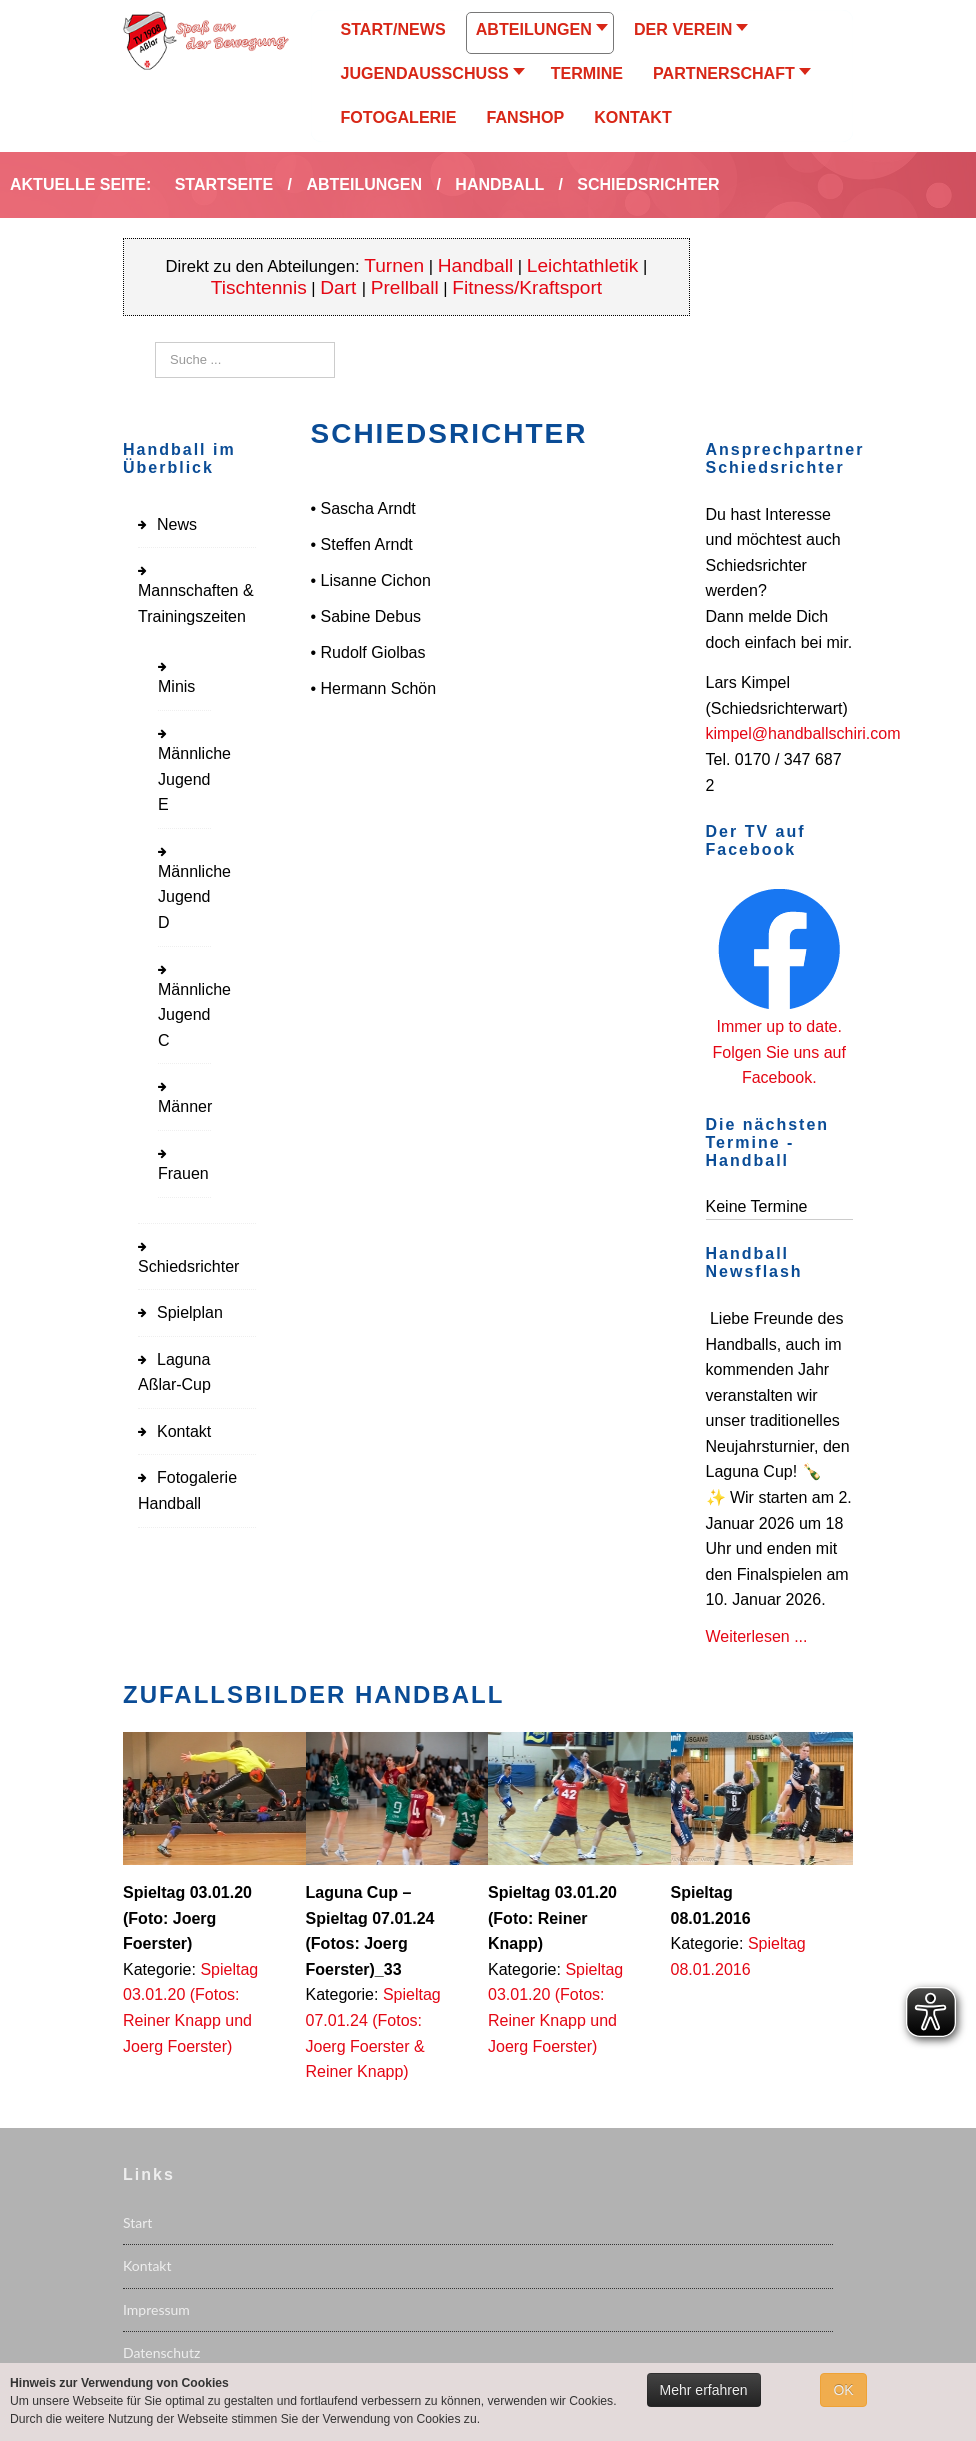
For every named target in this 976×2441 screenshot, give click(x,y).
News (177, 524)
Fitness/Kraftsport (527, 287)
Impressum (156, 2309)
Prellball (405, 287)
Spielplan (190, 1312)
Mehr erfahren (704, 2390)
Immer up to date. (779, 1026)
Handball (476, 265)
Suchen (155, 342)
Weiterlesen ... (757, 1636)
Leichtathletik (583, 265)
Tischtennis (259, 287)
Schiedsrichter (188, 1266)
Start (137, 2222)
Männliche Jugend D (194, 897)
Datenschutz (161, 2352)
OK (843, 2390)
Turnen (394, 265)
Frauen (183, 1173)
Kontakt (184, 1431)
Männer (185, 1106)
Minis (176, 686)
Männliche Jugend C (194, 1015)
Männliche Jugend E (194, 779)
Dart (340, 287)
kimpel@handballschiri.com (803, 733)
